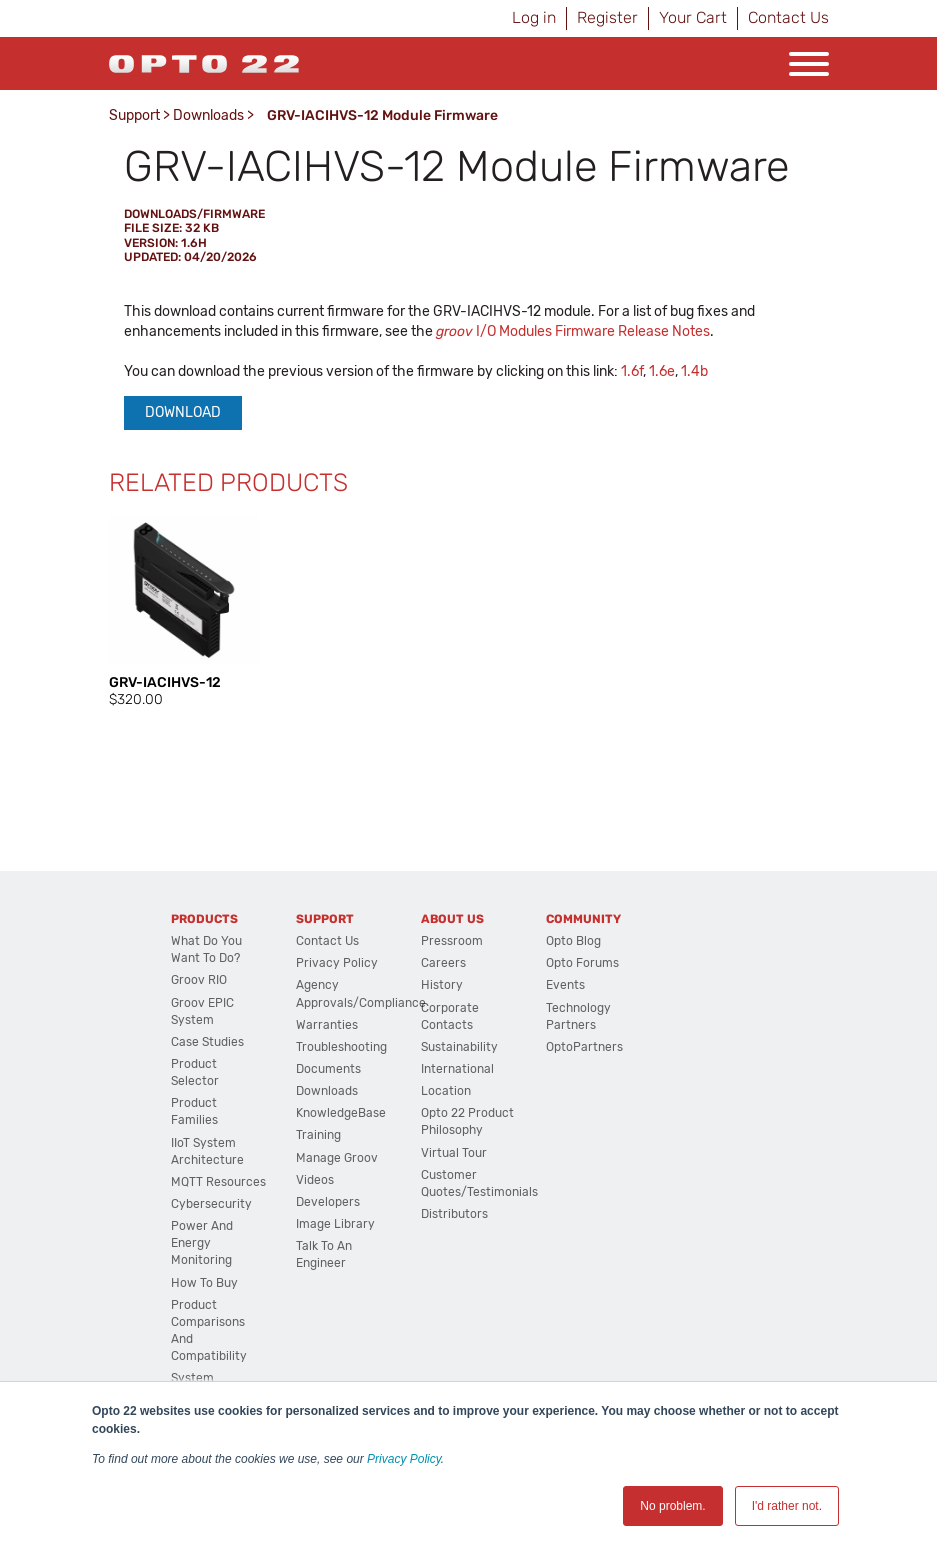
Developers (328, 1202)
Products (204, 919)
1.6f (632, 371)
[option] (184, 612)
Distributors (454, 1214)
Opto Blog (573, 941)
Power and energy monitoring (202, 1243)
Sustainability (459, 1047)
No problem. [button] (672, 1506)
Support (134, 115)
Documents (328, 1069)
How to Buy (204, 1283)
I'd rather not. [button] (787, 1506)
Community (583, 919)
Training (318, 1135)
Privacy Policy (404, 1459)
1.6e (662, 371)
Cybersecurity (211, 1204)
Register (607, 17)
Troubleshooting (341, 1047)
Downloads (208, 115)
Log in (534, 17)
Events (565, 985)
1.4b (694, 371)
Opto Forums (582, 963)
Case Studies (207, 1042)
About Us (452, 919)
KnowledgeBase (341, 1113)
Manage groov (337, 1158)
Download (183, 412)
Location (446, 1091)
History (442, 985)
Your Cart (693, 17)
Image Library (335, 1224)
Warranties (327, 1025)
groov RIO (199, 980)
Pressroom (452, 941)
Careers (443, 963)
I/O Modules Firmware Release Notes (573, 331)
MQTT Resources (218, 1182)
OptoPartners (584, 1047)
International (457, 1069)
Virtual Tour (454, 1153)
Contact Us (788, 17)
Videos (315, 1180)
